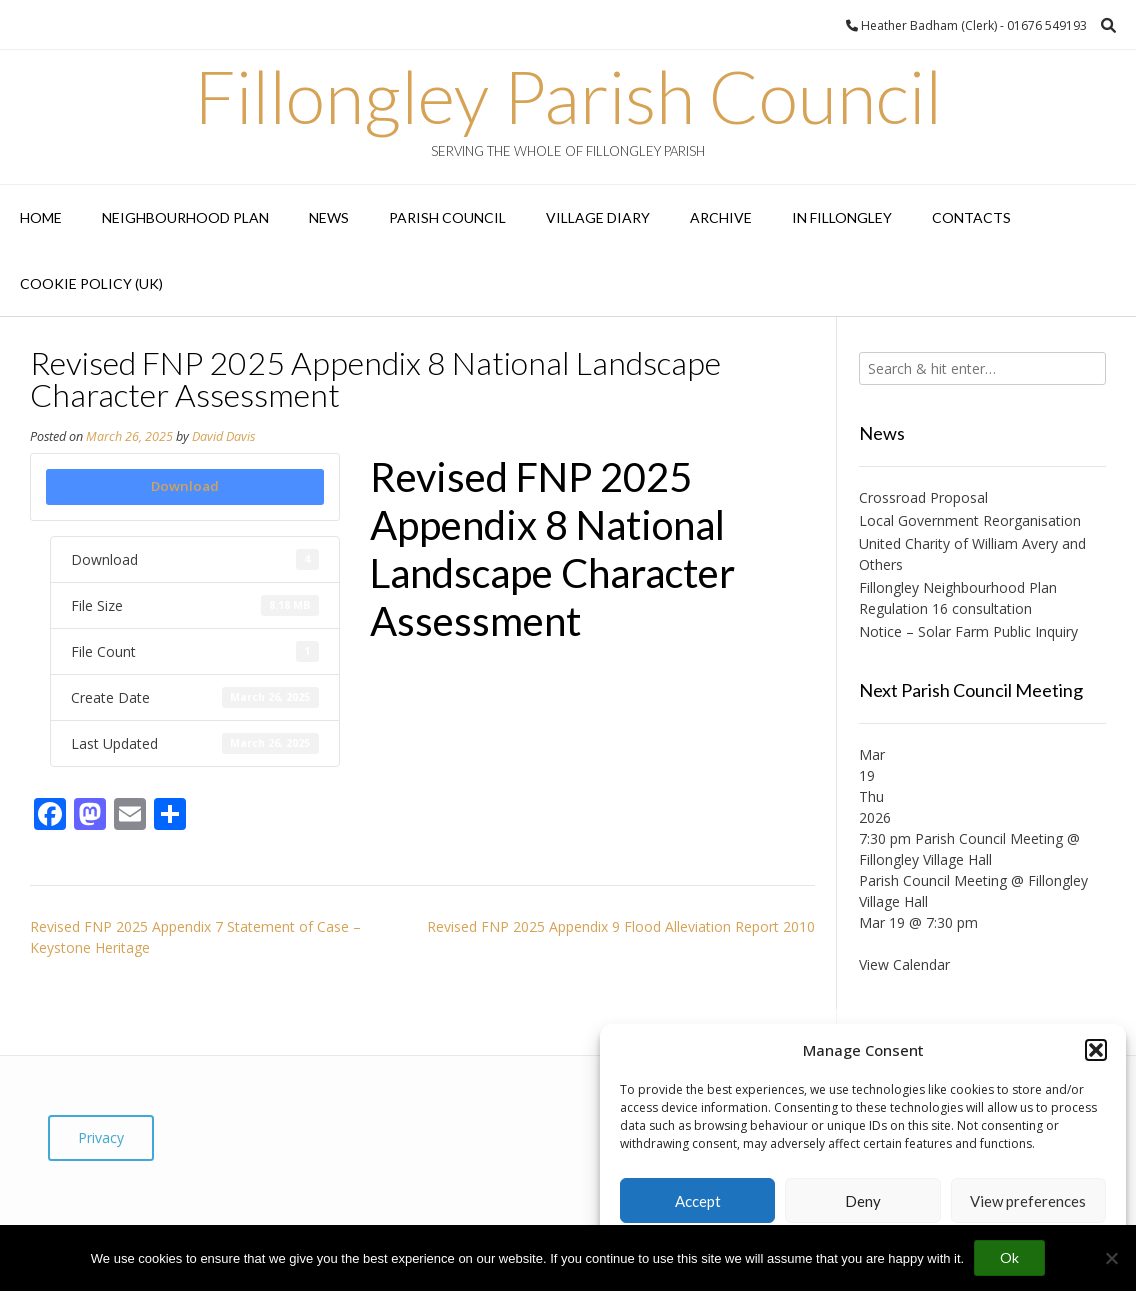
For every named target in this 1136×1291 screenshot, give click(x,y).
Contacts (971, 217)
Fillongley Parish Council (568, 96)
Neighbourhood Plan (185, 217)
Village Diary (598, 217)
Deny (863, 1201)
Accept (698, 1201)
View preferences (1028, 1201)
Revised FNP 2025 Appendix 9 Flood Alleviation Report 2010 (621, 926)
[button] (1096, 1050)
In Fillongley (842, 217)
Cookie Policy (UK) (91, 283)
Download (185, 486)
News (329, 217)
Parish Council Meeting (933, 880)
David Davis (223, 436)
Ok (1009, 1257)
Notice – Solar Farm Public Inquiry (968, 631)
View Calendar (904, 964)
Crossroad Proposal (923, 497)
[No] (1111, 1258)
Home (41, 217)
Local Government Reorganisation (970, 520)
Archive (721, 217)
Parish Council (447, 217)
